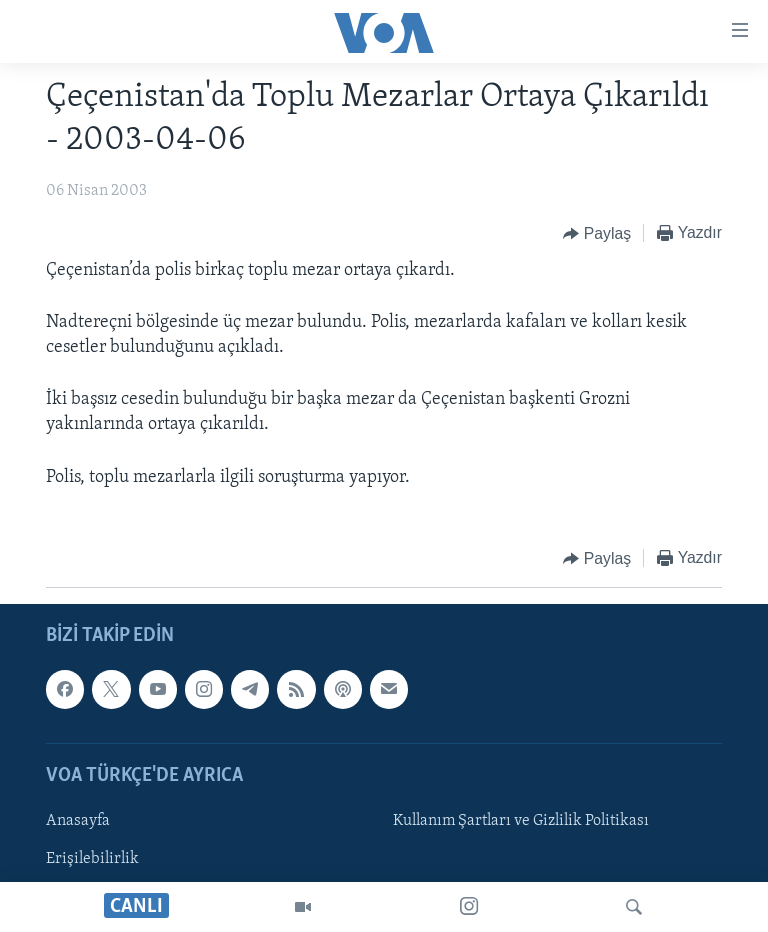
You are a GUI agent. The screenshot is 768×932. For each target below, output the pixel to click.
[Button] (597, 234)
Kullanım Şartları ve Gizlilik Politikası (521, 821)
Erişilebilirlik (92, 859)
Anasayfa (78, 821)
